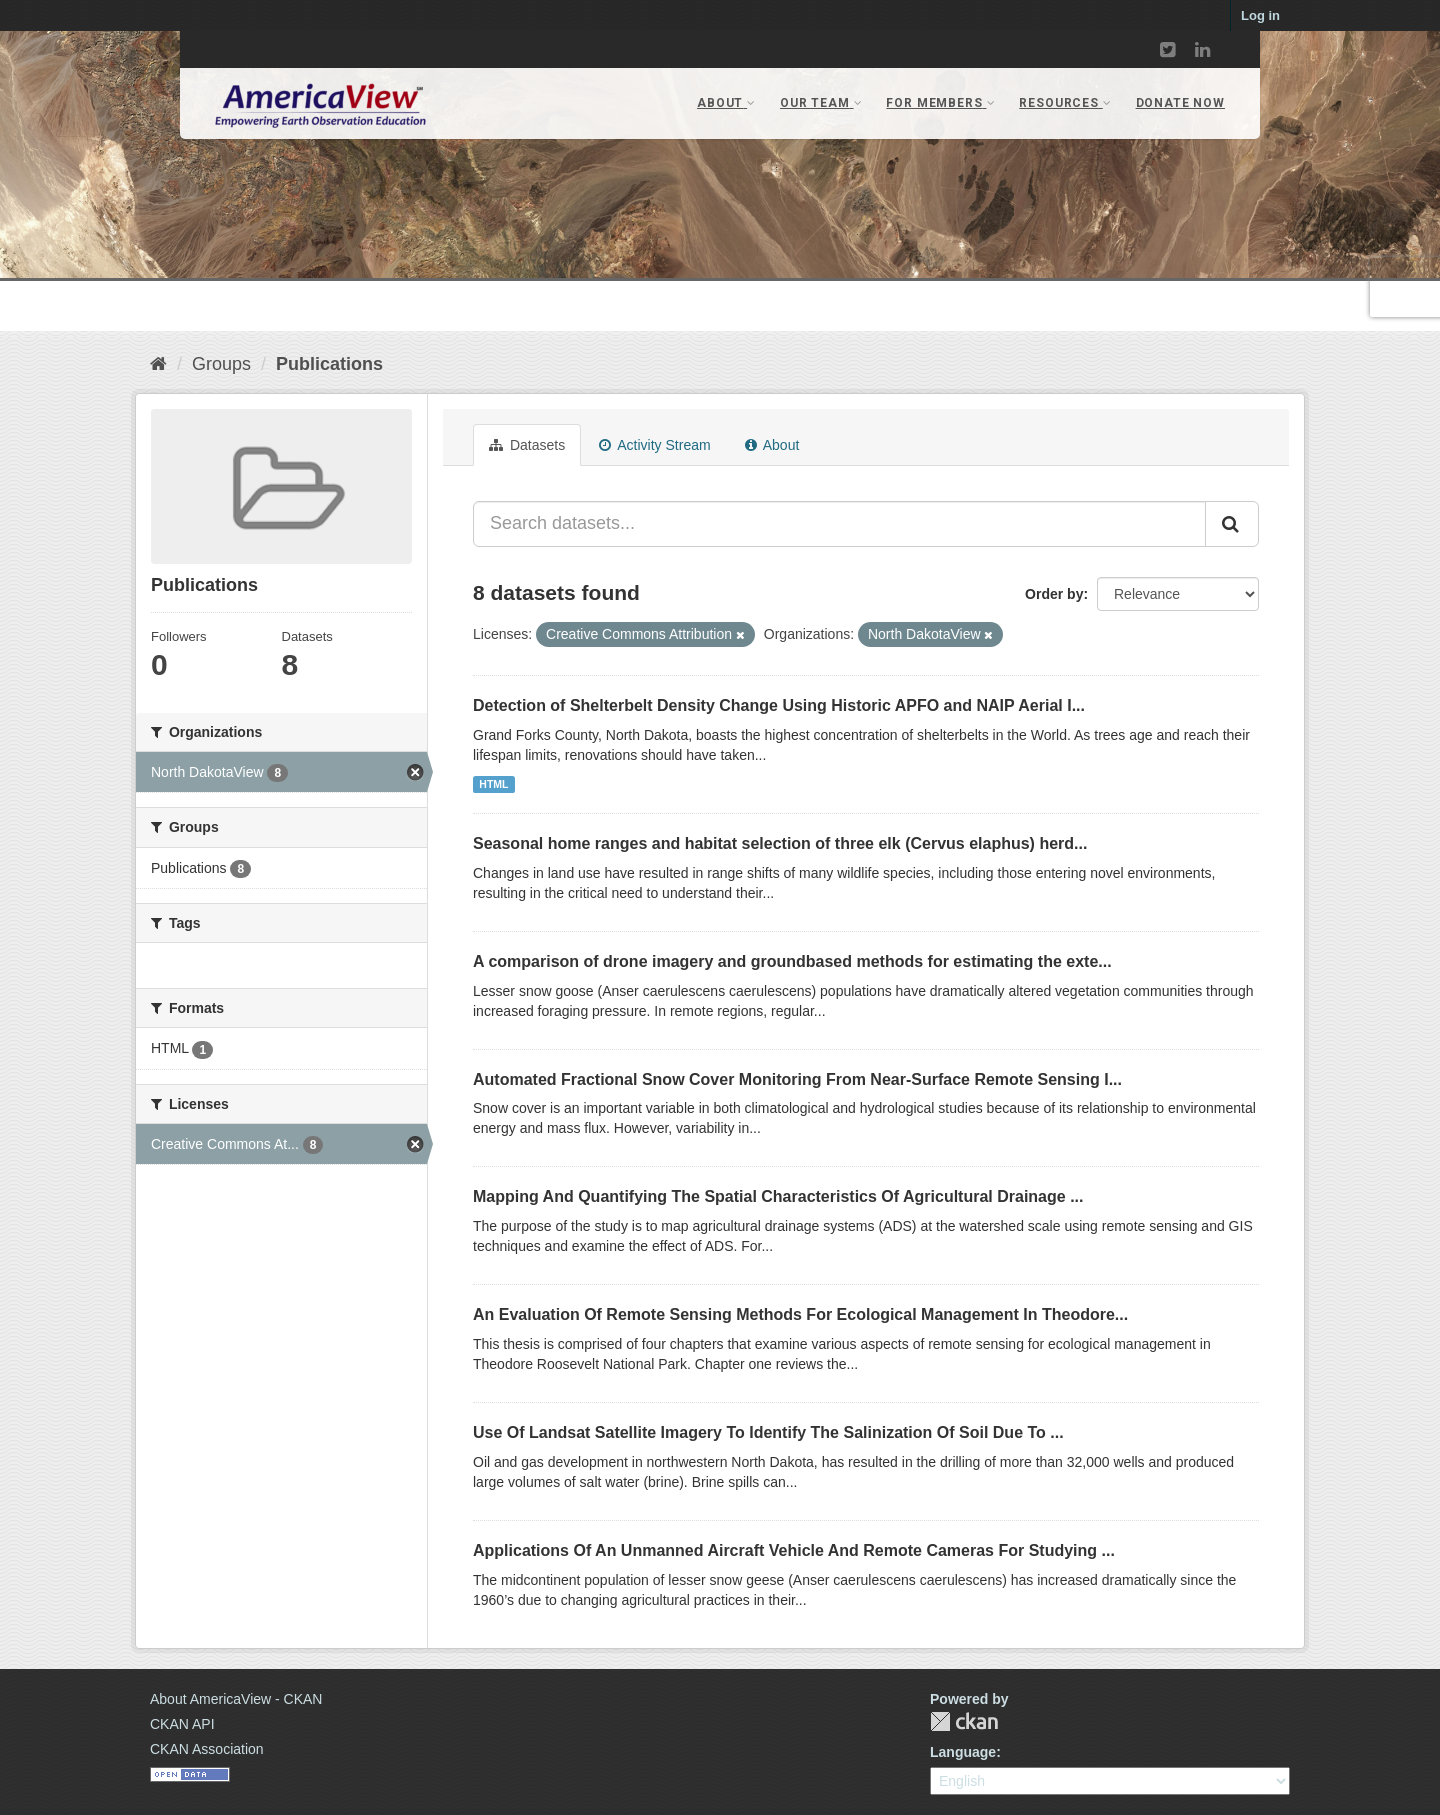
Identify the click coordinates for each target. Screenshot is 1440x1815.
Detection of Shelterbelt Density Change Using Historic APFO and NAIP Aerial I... (779, 705)
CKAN (964, 1721)
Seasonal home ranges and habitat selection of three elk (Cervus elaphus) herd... (780, 843)
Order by (1054, 594)
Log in (1260, 15)
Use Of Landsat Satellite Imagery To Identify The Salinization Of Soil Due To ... (768, 1432)
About (772, 445)
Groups (221, 364)
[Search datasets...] (839, 524)
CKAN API (182, 1724)
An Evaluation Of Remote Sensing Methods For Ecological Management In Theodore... (800, 1314)
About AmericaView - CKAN (236, 1699)
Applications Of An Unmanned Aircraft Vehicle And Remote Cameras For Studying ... (794, 1550)
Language (963, 1752)
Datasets (527, 445)
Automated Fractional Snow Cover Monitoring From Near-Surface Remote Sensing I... (797, 1079)
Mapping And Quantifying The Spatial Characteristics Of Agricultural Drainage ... (778, 1196)
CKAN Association (207, 1749)
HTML (493, 784)
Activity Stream (654, 445)
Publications (329, 364)
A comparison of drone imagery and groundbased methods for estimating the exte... (792, 961)
